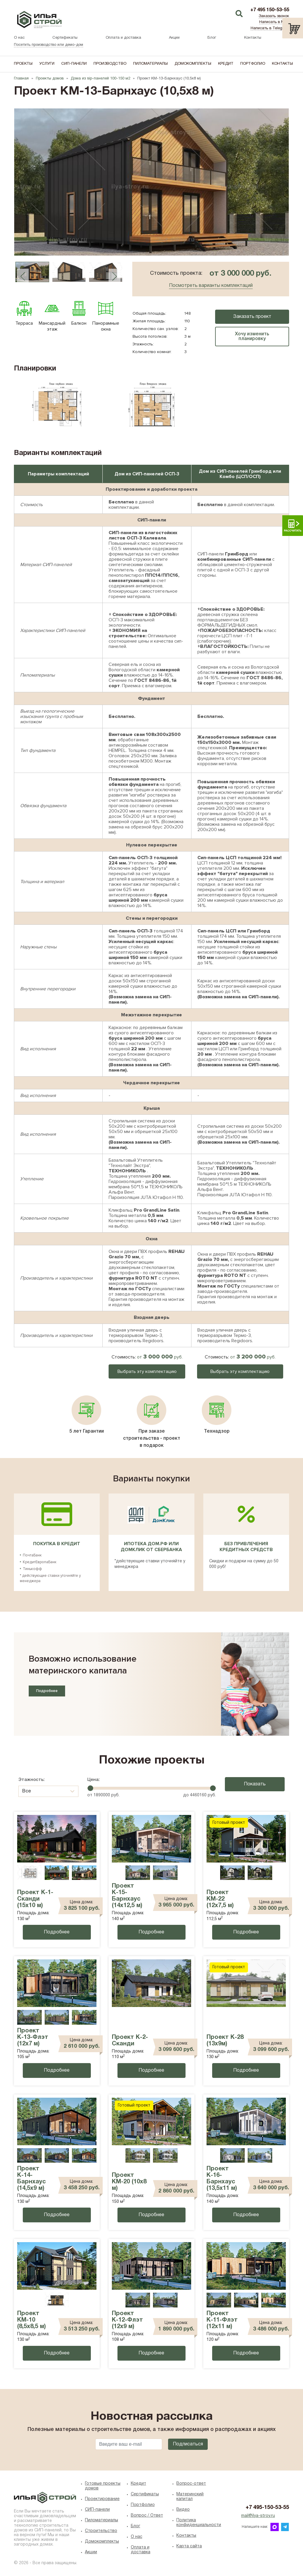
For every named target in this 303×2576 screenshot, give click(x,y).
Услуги (46, 64)
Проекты (23, 64)
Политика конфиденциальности (197, 2522)
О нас (19, 38)
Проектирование (102, 2499)
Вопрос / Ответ (147, 2516)
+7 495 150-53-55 (269, 10)
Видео (183, 2510)
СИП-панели (74, 64)
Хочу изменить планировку (252, 336)
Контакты (252, 38)
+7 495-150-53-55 (267, 2507)
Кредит (225, 64)
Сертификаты (65, 38)
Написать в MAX (274, 22)
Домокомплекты (193, 64)
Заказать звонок (274, 16)
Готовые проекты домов (102, 2486)
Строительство (101, 2531)
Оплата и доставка (123, 38)
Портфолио (252, 64)
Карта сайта (189, 2546)
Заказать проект (252, 317)
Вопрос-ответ (191, 2484)
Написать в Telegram (270, 28)
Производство (110, 64)
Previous (23, 276)
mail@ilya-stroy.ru (258, 2516)
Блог (211, 38)
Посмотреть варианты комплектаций (211, 286)
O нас (136, 2537)
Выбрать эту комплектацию (147, 1371)
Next (114, 276)
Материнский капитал (190, 2496)
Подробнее (47, 1690)
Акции (174, 38)
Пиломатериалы (150, 64)
